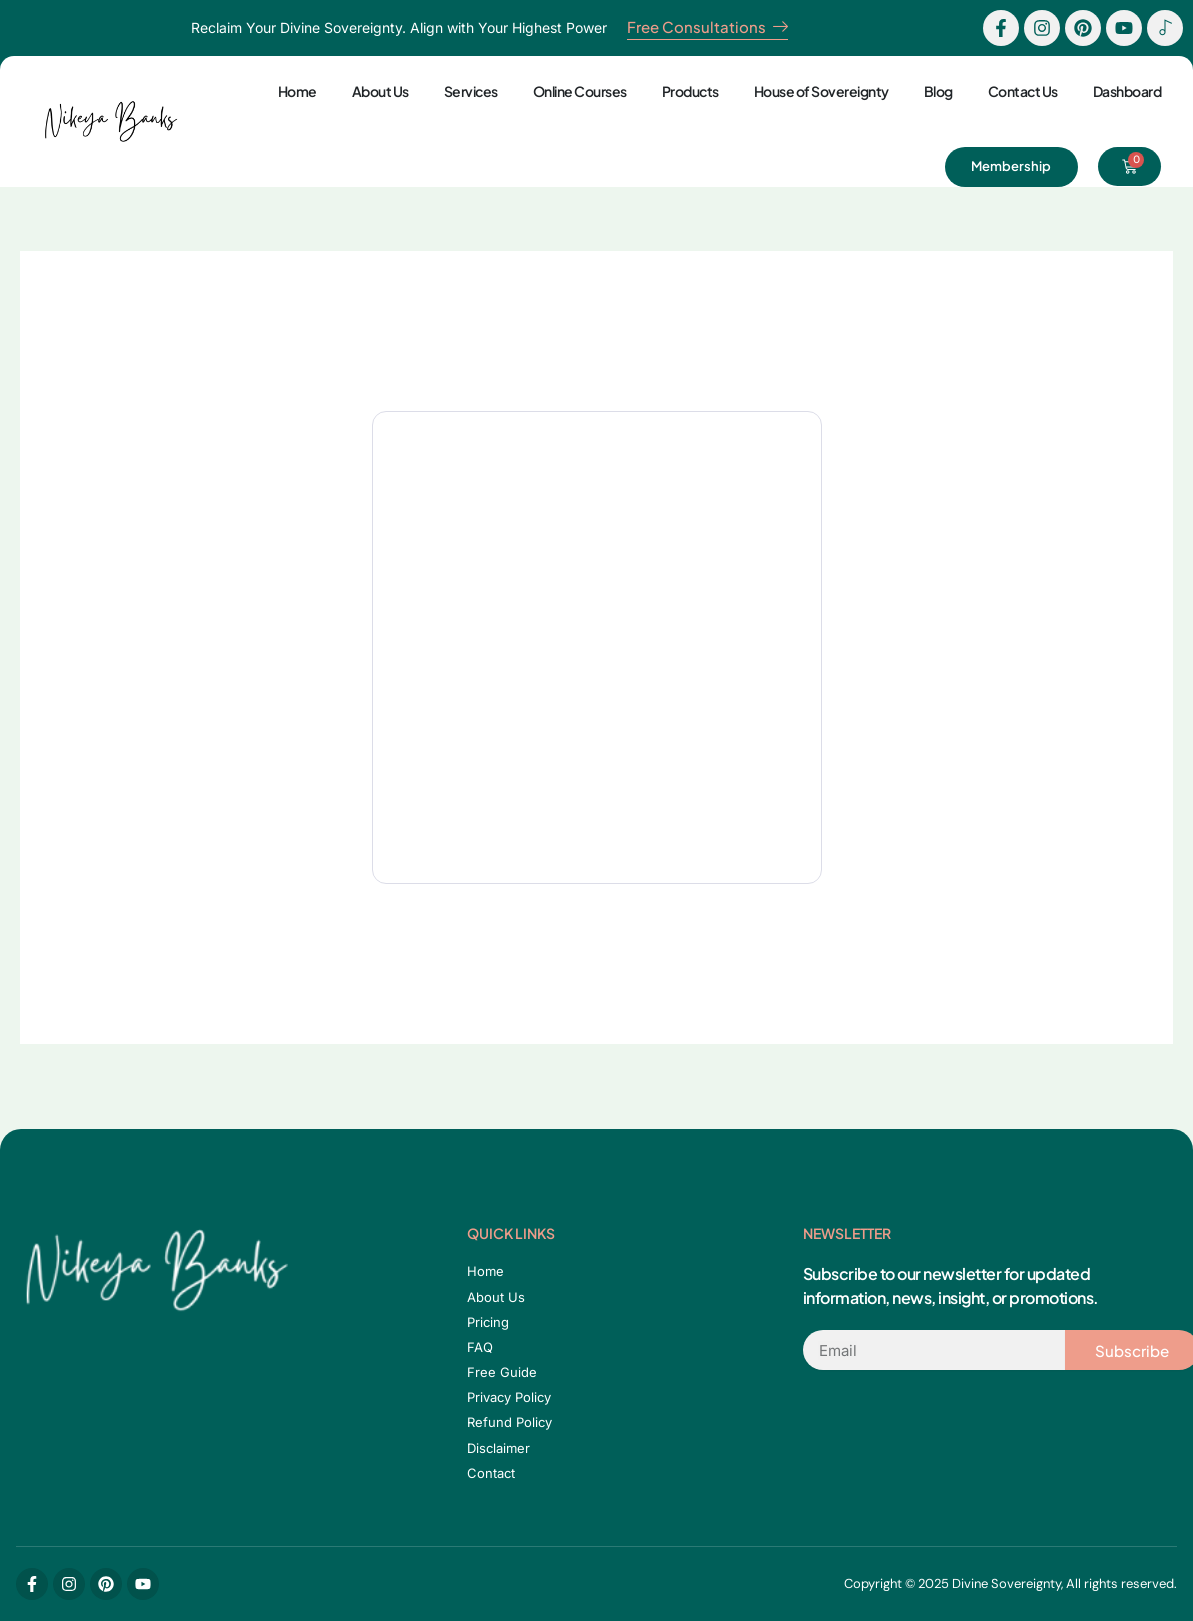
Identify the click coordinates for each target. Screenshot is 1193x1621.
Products (690, 91)
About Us (380, 91)
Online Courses (580, 91)
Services (471, 91)
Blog (938, 91)
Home (297, 91)
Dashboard (1127, 91)
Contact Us (1023, 91)
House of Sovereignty (821, 91)
